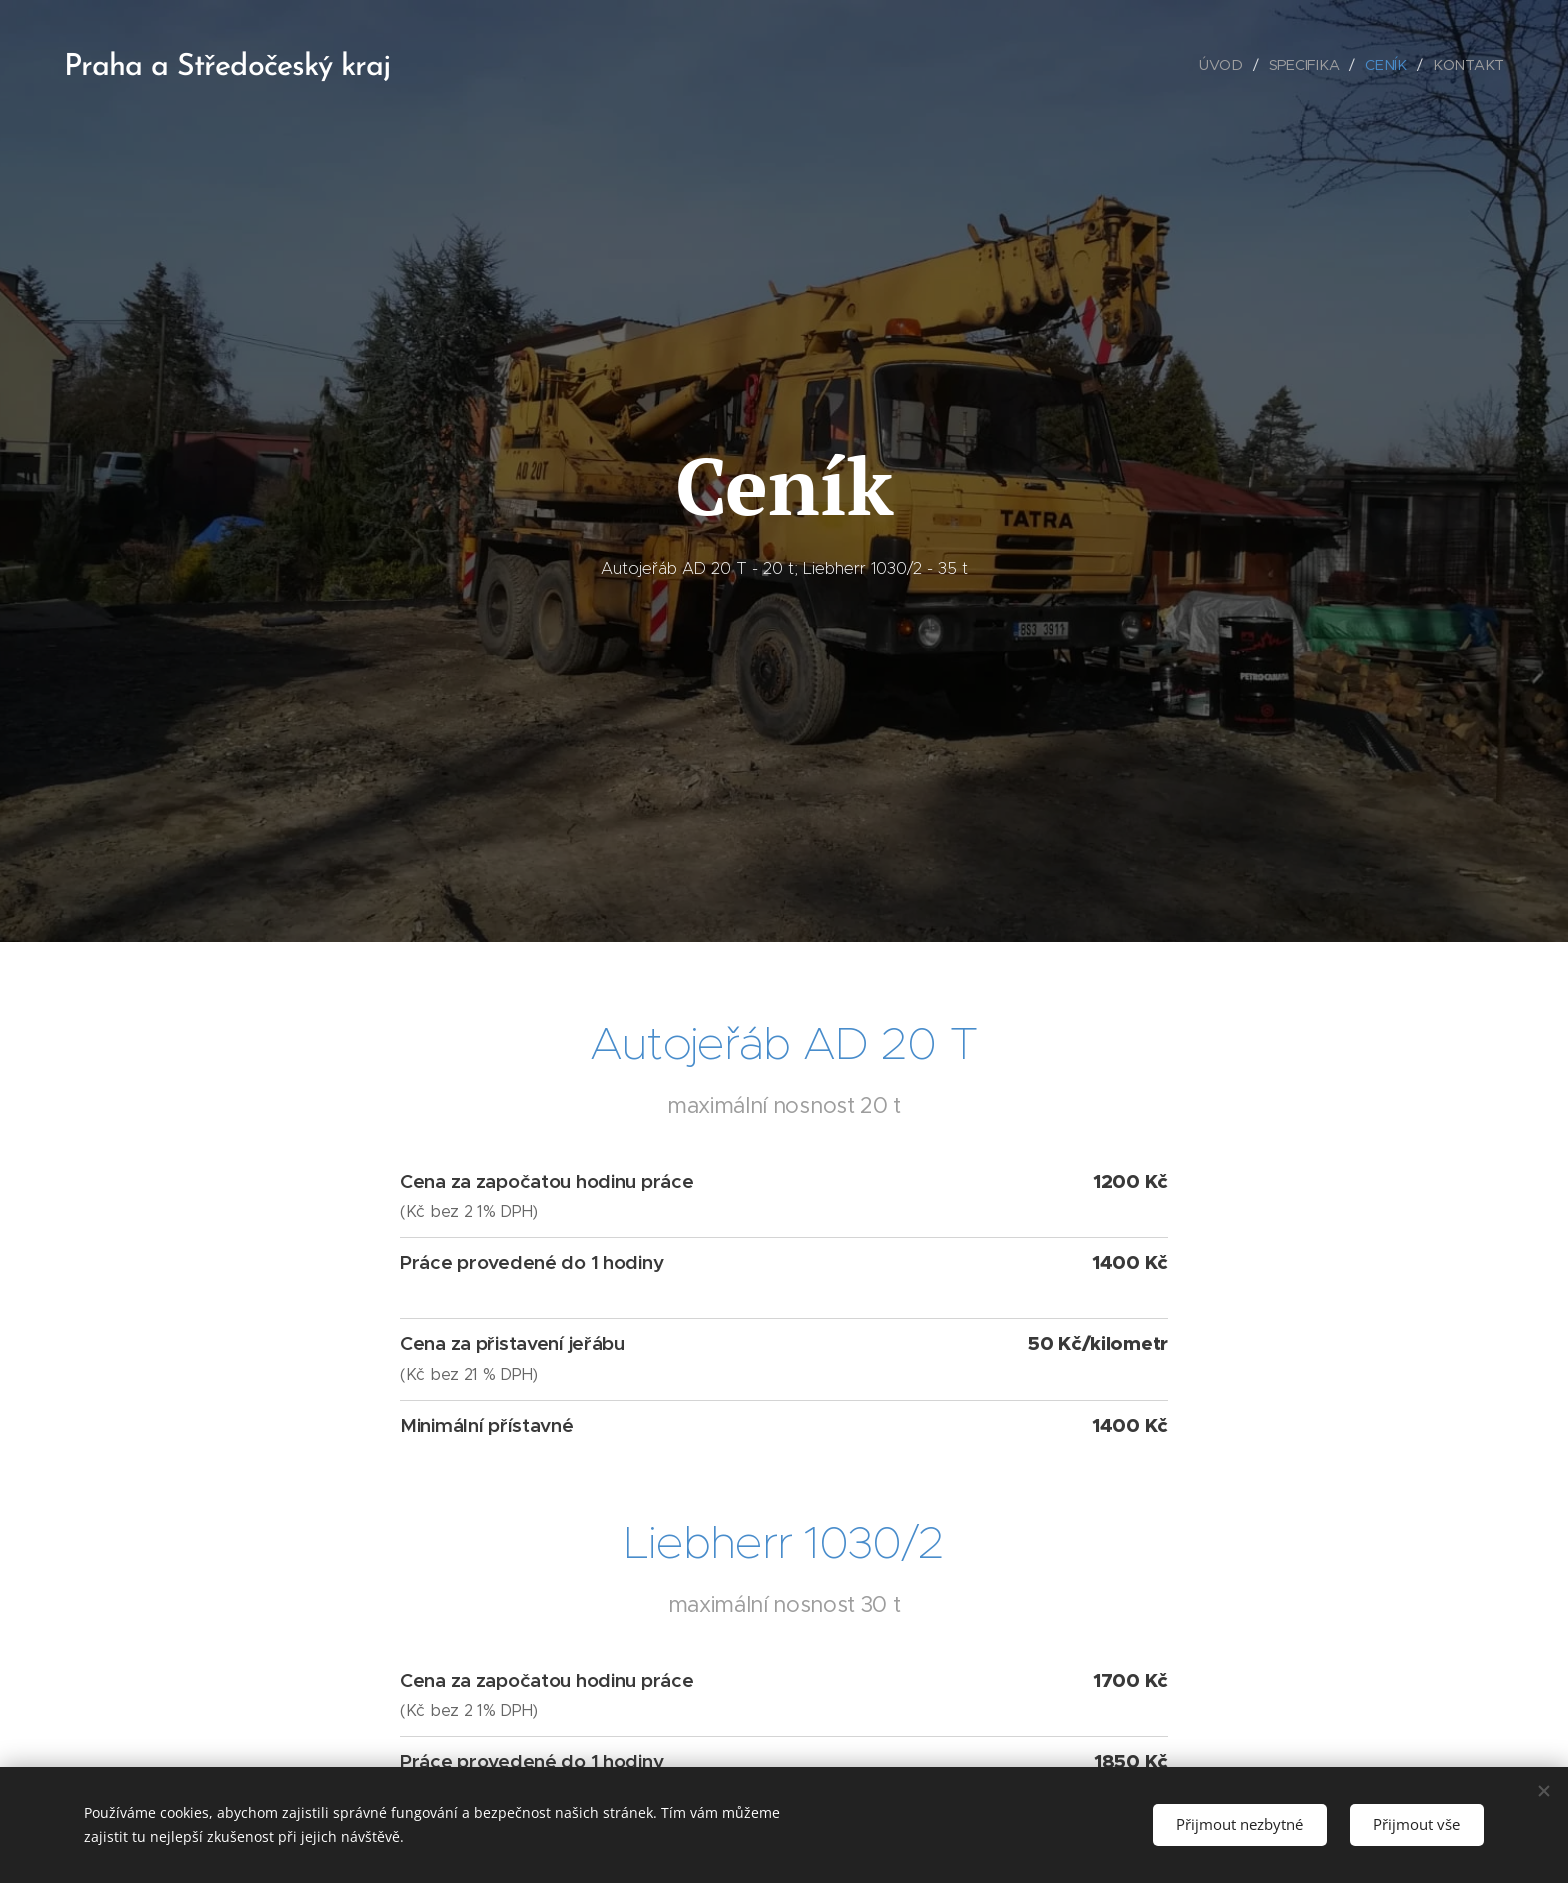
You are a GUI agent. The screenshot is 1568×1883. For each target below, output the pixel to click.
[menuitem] (1229, 65)
